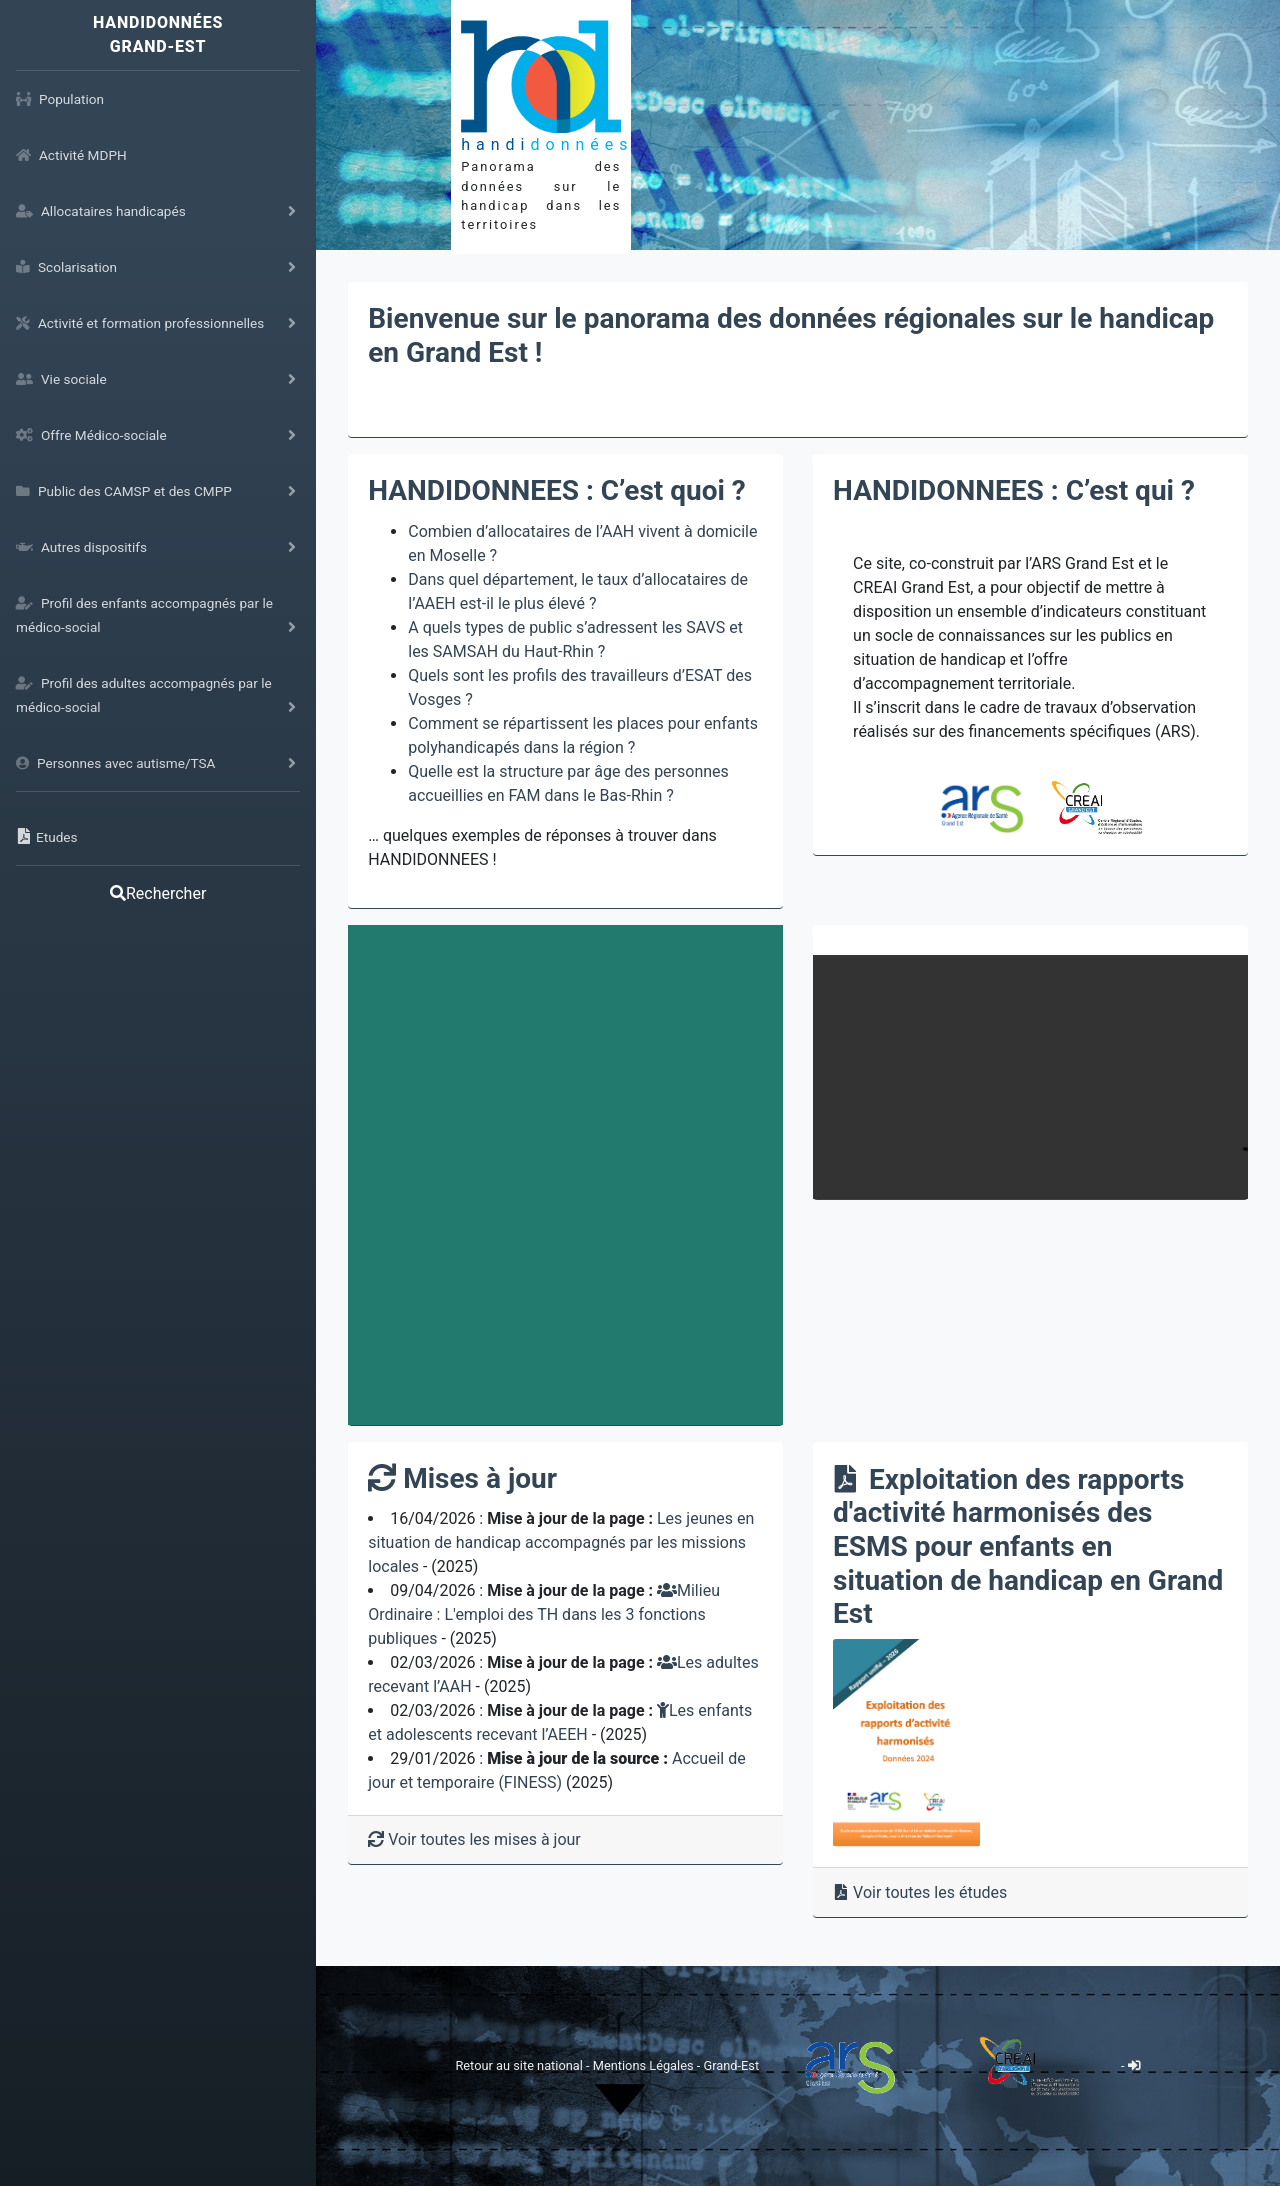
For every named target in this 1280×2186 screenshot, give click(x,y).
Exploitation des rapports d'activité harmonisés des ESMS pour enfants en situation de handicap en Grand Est (1028, 1546)
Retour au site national (518, 2065)
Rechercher (158, 893)
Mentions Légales (645, 2065)
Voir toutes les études (920, 1892)
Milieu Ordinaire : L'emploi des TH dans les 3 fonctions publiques (544, 1614)
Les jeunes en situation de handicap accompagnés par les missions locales (561, 1542)
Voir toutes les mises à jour (474, 1839)
